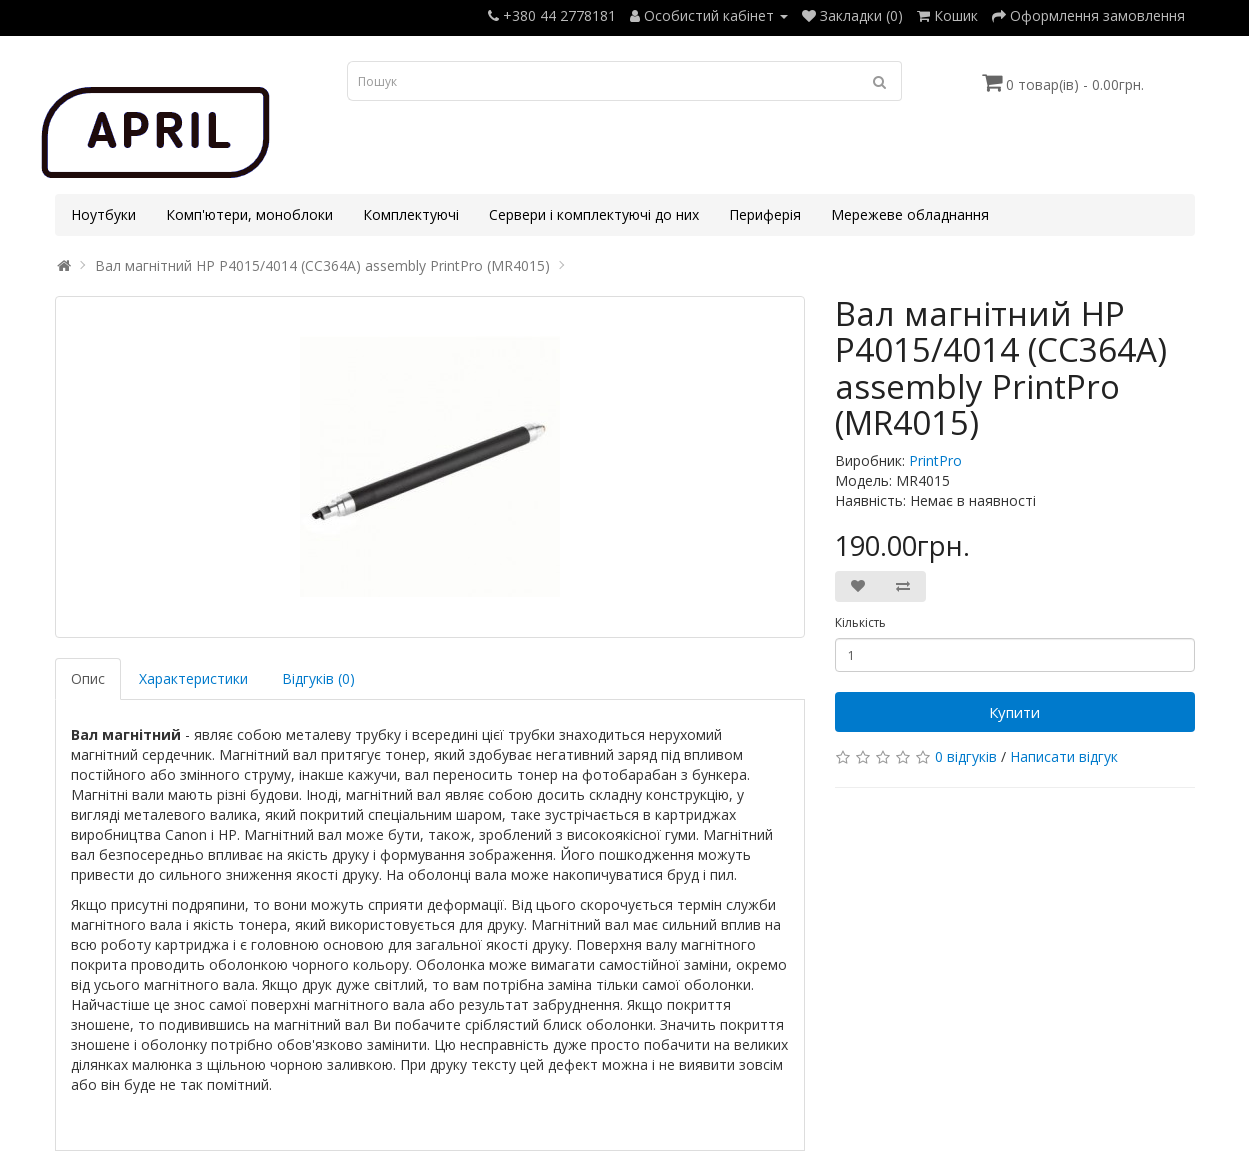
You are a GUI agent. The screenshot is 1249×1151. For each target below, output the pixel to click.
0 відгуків (966, 756)
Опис (88, 678)
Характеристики (193, 678)
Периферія (765, 214)
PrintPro (935, 460)
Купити (1014, 712)
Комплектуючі (411, 214)
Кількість (860, 622)
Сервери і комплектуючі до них (594, 214)
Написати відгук (1064, 756)
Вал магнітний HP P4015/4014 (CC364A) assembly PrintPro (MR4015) (322, 265)
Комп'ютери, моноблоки (249, 214)
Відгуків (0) (318, 678)
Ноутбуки (103, 214)
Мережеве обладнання (910, 214)
